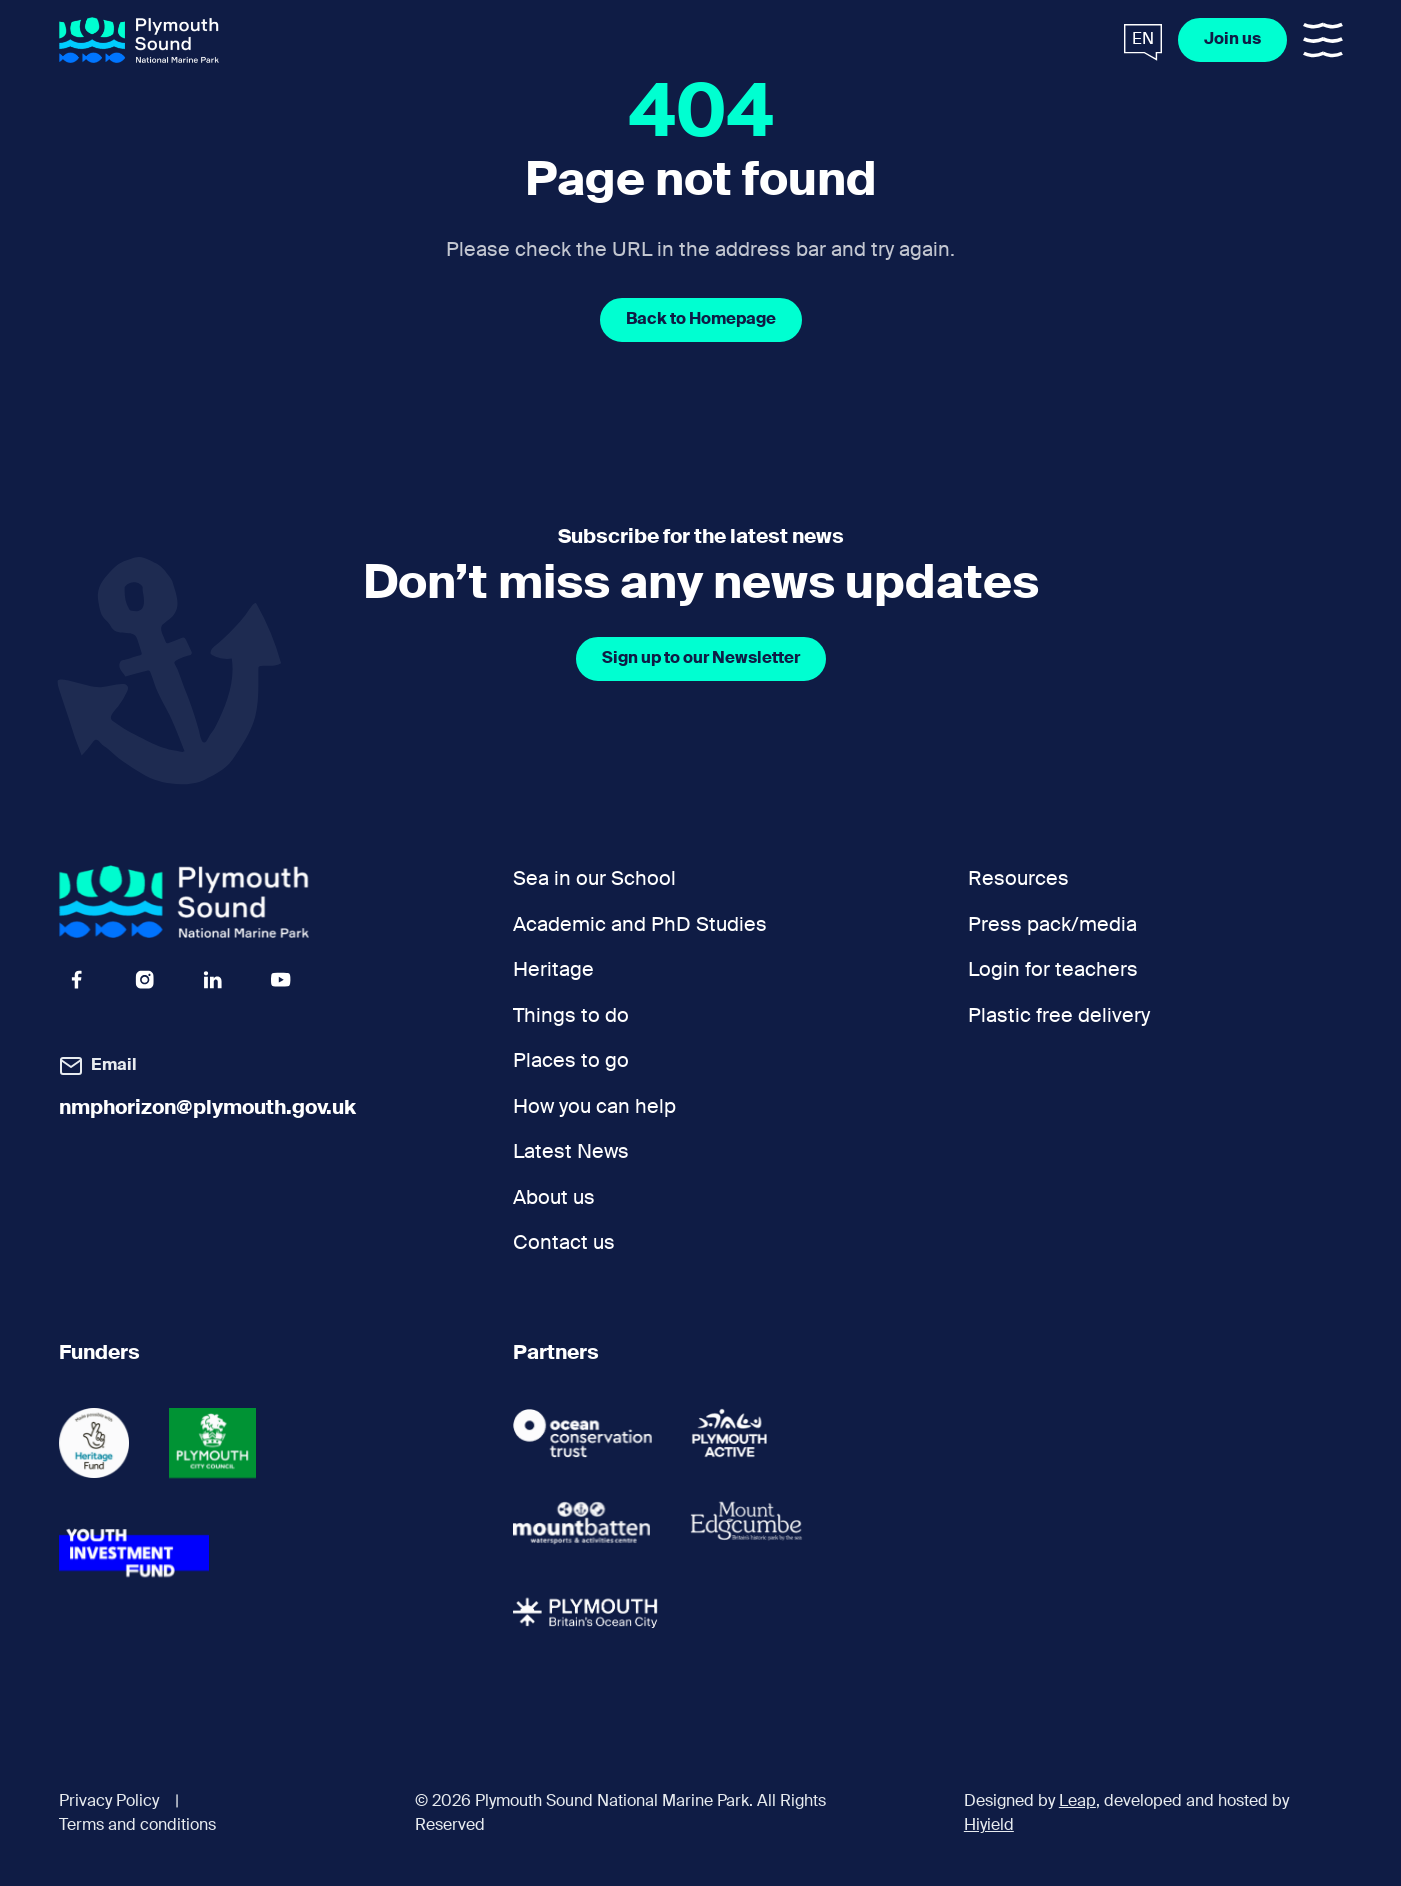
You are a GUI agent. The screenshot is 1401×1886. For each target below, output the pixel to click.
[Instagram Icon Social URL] (145, 980)
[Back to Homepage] (701, 320)
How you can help (594, 1107)
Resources (1018, 879)
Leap (1077, 1802)
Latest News (571, 1152)
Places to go (571, 1061)
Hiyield (989, 1826)
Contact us (564, 1243)
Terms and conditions (137, 1826)
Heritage (553, 970)
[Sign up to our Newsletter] (701, 659)
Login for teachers (1053, 970)
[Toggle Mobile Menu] (1323, 40)
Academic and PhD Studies (640, 925)
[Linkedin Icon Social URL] (213, 980)
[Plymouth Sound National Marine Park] (139, 40)
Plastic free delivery (1059, 1016)
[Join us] (1232, 40)
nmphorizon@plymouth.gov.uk (207, 1108)
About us (554, 1198)
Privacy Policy (109, 1802)
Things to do (571, 1016)
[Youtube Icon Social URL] (281, 980)
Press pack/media (1052, 925)
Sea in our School (594, 879)
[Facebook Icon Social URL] (77, 980)
